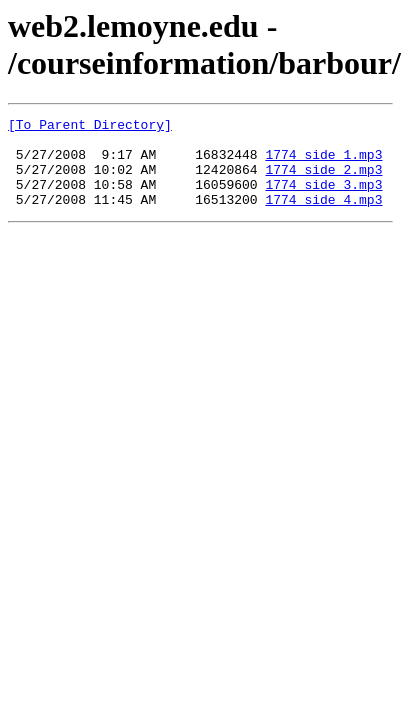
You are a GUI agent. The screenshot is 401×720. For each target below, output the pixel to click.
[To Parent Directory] (90, 127)
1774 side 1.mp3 (323, 163)
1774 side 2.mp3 (323, 181)
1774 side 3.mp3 (323, 199)
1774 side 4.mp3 (323, 217)
